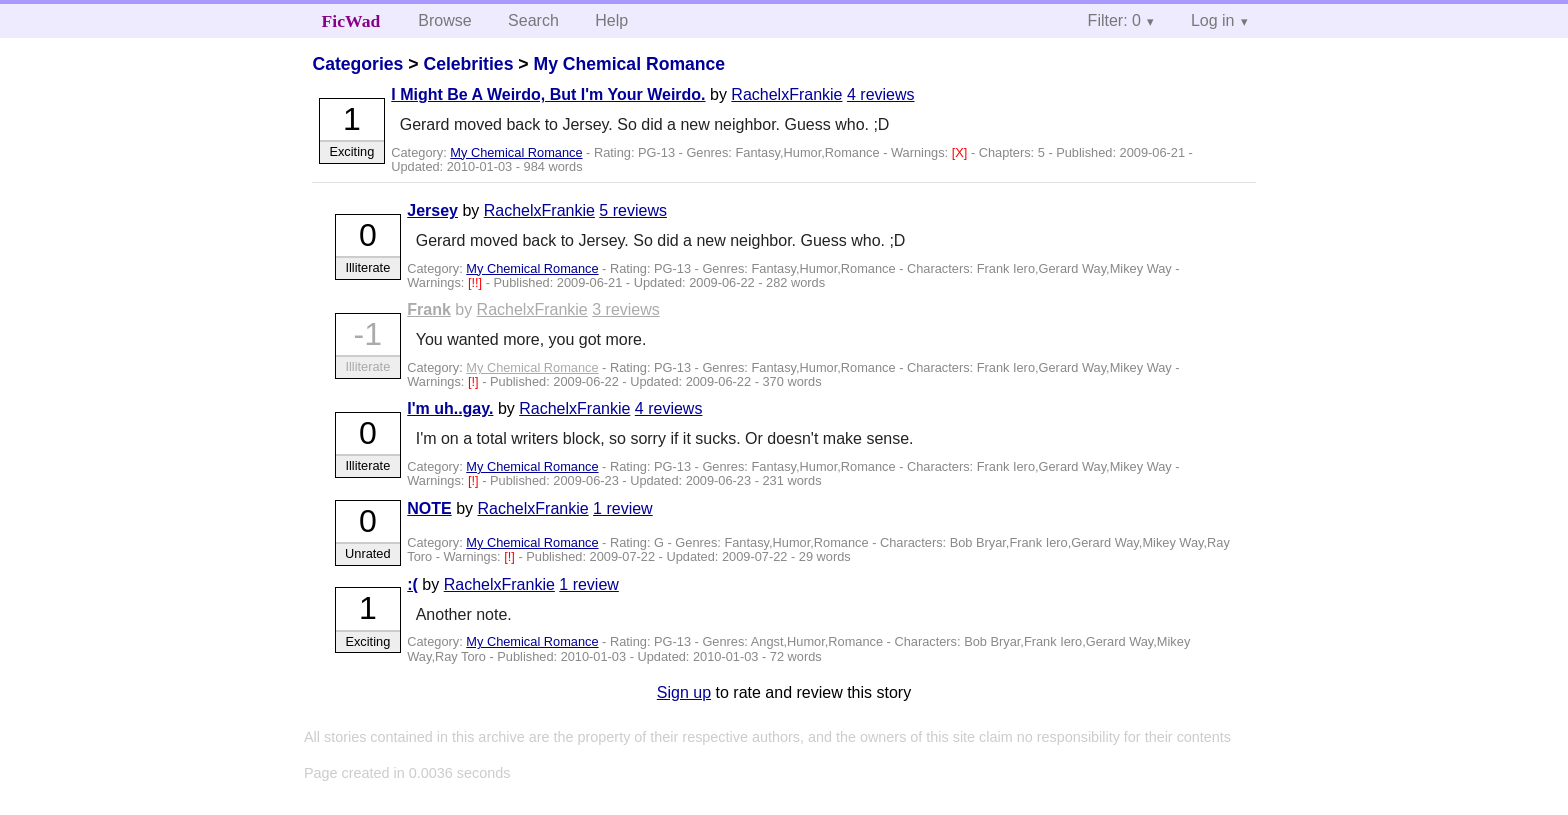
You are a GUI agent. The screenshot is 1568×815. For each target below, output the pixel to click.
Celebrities (468, 64)
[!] (475, 381)
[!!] (477, 282)
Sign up (684, 692)
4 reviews (881, 94)
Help (611, 20)
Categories (357, 64)
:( (412, 584)
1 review (623, 508)
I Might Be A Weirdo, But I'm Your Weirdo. (548, 94)
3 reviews (626, 309)
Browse (444, 20)
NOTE (429, 508)
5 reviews (633, 210)
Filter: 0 (1114, 20)
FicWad (351, 21)
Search (533, 20)
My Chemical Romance (629, 64)
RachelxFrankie (786, 94)
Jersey (432, 210)
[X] (961, 152)
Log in (1213, 20)
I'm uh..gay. (450, 408)
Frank (429, 309)
